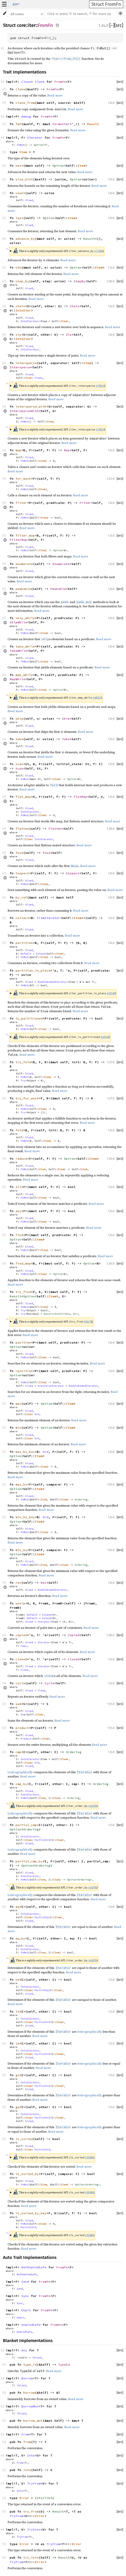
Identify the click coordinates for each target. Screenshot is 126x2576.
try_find (23, 1292)
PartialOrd (42, 1839)
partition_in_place (33, 970)
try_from (31, 2511)
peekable (23, 589)
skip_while (25, 618)
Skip (66, 718)
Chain (74, 306)
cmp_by (21, 1784)
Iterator (35, 137)
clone (20, 89)
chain (20, 306)
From (25, 2434)
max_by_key (25, 1452)
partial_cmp (26, 1825)
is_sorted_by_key (31, 2213)
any (18, 1211)
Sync (25, 2296)
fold (19, 1130)
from (27, 2442)
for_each (23, 478)
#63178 (87, 1321)
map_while (24, 675)
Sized (29, 200)
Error (24, 2498)
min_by (21, 1550)
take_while (25, 646)
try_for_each (27, 1098)
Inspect (72, 873)
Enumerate (61, 564)
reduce (21, 1158)
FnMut (20, 144)
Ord (37, 1414)
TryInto (34, 2529)
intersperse (26, 363)
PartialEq (41, 1917)
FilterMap (18, 540)
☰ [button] (4, 4)
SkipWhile (18, 622)
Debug (26, 116)
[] (111, 25)
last (19, 218)
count (20, 193)
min (18, 1427)
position (23, 1342)
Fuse (46, 853)
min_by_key (25, 1517)
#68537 (97, 698)
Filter (85, 503)
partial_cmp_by (29, 1861)
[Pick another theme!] (4, 13)
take (19, 739)
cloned (21, 1659)
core (21, 25)
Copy (24, 1645)
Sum (23, 1714)
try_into (31, 2557)
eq (17, 1907)
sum (18, 1704)
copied (21, 1635)
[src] (118, 25)
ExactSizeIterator (51, 1385)
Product (26, 1738)
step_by (22, 281)
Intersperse (20, 367)
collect (22, 918)
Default (26, 953)
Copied (73, 1635)
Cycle (49, 1683)
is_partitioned (29, 1018)
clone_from (25, 103)
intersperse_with (31, 406)
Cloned (73, 1659)
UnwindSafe (31, 2325)
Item (23, 152)
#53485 (89, 2157)
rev (18, 1583)
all (18, 1187)
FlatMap (80, 797)
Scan (19, 768)
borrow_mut (33, 2420)
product (22, 1728)
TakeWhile (18, 651)
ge (17, 2107)
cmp (18, 1752)
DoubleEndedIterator (52, 981)
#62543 (111, 993)
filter (21, 503)
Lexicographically (20, 1772)
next (19, 165)
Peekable (58, 589)
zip (18, 334)
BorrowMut (30, 2406)
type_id (30, 2364)
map (18, 450)
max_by (21, 1484)
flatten (22, 828)
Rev (44, 1583)
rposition (24, 1371)
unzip (20, 1603)
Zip (69, 334)
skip (19, 718)
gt (17, 2075)
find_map (23, 1263)
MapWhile (17, 679)
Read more (55, 95)
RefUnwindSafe (34, 2267)
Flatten (55, 828)
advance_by (25, 239)
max (18, 1403)
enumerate (24, 564)
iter (31, 25)
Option (38, 144)
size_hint (24, 179)
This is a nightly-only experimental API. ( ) (58, 250)
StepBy (79, 281)
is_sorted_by (27, 2174)
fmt (18, 124)
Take (66, 739)
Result (93, 124)
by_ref (21, 897)
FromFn (45, 25)
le (17, 2043)
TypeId (64, 2364)
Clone (26, 82)
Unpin (26, 2310)
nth (18, 267)
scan (19, 764)
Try (23, 1080)
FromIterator (48, 918)
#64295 (92, 1806)
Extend (40, 953)
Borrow (27, 2378)
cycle (20, 1683)
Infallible (62, 1313)
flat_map (23, 797)
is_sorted (24, 2139)
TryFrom (34, 2483)
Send (25, 2281)
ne (17, 1979)
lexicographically (89, 2031)
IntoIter (23, 310)
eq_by (20, 1938)
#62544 (104, 1037)
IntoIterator (30, 321)
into (27, 2470)
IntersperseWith (24, 411)
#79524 (100, 386)
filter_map (25, 535)
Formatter (61, 124)
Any (24, 2350)
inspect (22, 873)
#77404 (98, 251)
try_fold (23, 1062)
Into (31, 2455)
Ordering (81, 1499)
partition (24, 943)
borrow (29, 2392)
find (19, 1235)
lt (17, 2011)
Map (67, 450)
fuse (19, 853)
